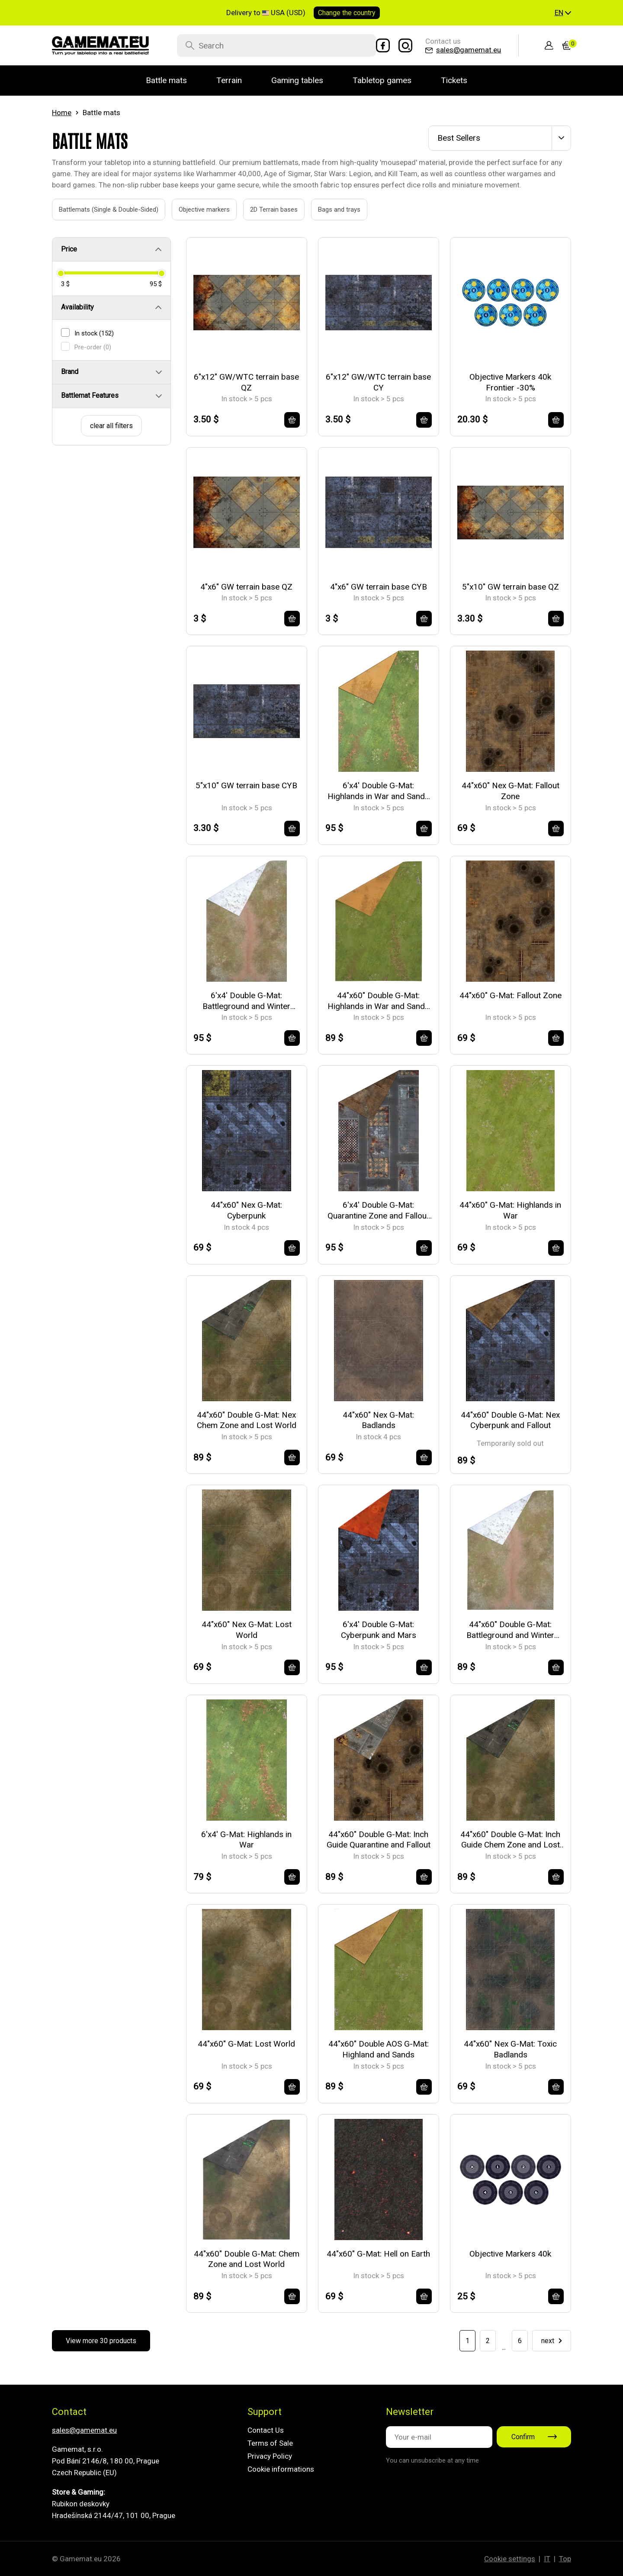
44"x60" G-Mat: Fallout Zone (510, 995)
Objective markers (194, 209)
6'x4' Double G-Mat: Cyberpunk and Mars (378, 1629)
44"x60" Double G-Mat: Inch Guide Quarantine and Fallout (378, 1839)
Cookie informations (280, 2469)
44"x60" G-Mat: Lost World (246, 2044)
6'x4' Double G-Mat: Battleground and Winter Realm (246, 1001)
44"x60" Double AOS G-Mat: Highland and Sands (378, 2049)
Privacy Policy (269, 2456)
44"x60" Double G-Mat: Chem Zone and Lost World (246, 2259)
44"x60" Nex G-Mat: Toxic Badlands (510, 2049)
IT (547, 2558)
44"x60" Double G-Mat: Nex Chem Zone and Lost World (246, 1420)
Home (61, 112)
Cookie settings (509, 2558)
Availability (77, 307)
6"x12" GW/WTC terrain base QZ (246, 382)
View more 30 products (101, 2341)
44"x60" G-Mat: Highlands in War (510, 1210)
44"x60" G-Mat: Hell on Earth (378, 2254)
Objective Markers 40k (510, 2254)
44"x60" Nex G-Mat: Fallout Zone (510, 790)
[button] (563, 13)
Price (69, 249)
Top (565, 2558)
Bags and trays (329, 209)
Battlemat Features (90, 395)
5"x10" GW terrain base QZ (510, 587)
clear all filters (111, 426)
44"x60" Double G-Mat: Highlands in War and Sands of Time (378, 1001)
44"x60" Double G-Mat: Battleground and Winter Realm (510, 1630)
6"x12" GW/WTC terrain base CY (378, 382)
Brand (69, 372)
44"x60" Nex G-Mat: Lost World (247, 1629)
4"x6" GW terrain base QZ (246, 587)
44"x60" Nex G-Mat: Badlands (378, 1420)
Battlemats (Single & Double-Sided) (99, 209)
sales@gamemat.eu (84, 2430)
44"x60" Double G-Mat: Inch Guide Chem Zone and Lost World (510, 1840)
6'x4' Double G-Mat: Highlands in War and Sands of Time (378, 791)
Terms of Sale (270, 2443)
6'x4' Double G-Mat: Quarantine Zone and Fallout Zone (378, 1210)
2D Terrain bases (264, 209)
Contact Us (265, 2430)
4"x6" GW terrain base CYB (378, 587)
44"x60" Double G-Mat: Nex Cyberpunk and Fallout (510, 1420)
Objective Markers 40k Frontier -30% (510, 382)
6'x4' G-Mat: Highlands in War (246, 1839)
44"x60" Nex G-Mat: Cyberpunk (246, 1210)
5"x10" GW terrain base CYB (246, 785)
